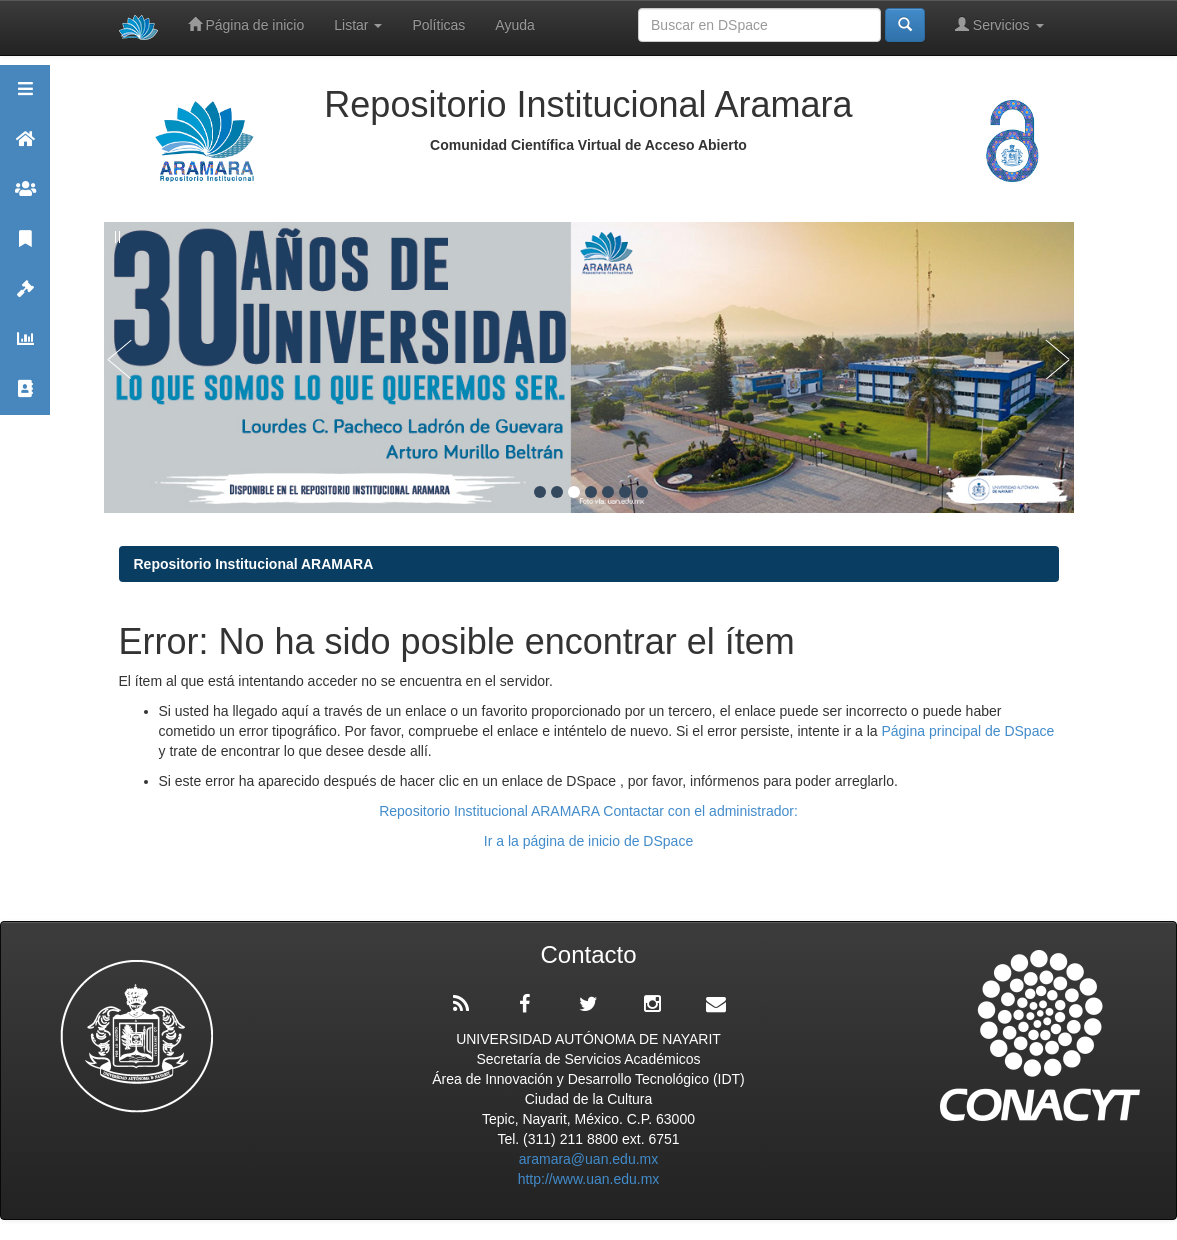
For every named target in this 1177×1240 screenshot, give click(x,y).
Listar (358, 25)
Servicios (999, 24)
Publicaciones (25, 247)
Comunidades (25, 197)
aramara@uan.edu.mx (589, 1159)
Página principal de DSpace (967, 731)
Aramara (25, 147)
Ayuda (514, 25)
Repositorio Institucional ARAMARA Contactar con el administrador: (588, 811)
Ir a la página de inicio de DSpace (588, 841)
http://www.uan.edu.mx (589, 1179)
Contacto (25, 397)
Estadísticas (25, 347)
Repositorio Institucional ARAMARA (254, 564)
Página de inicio (246, 24)
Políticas (438, 25)
